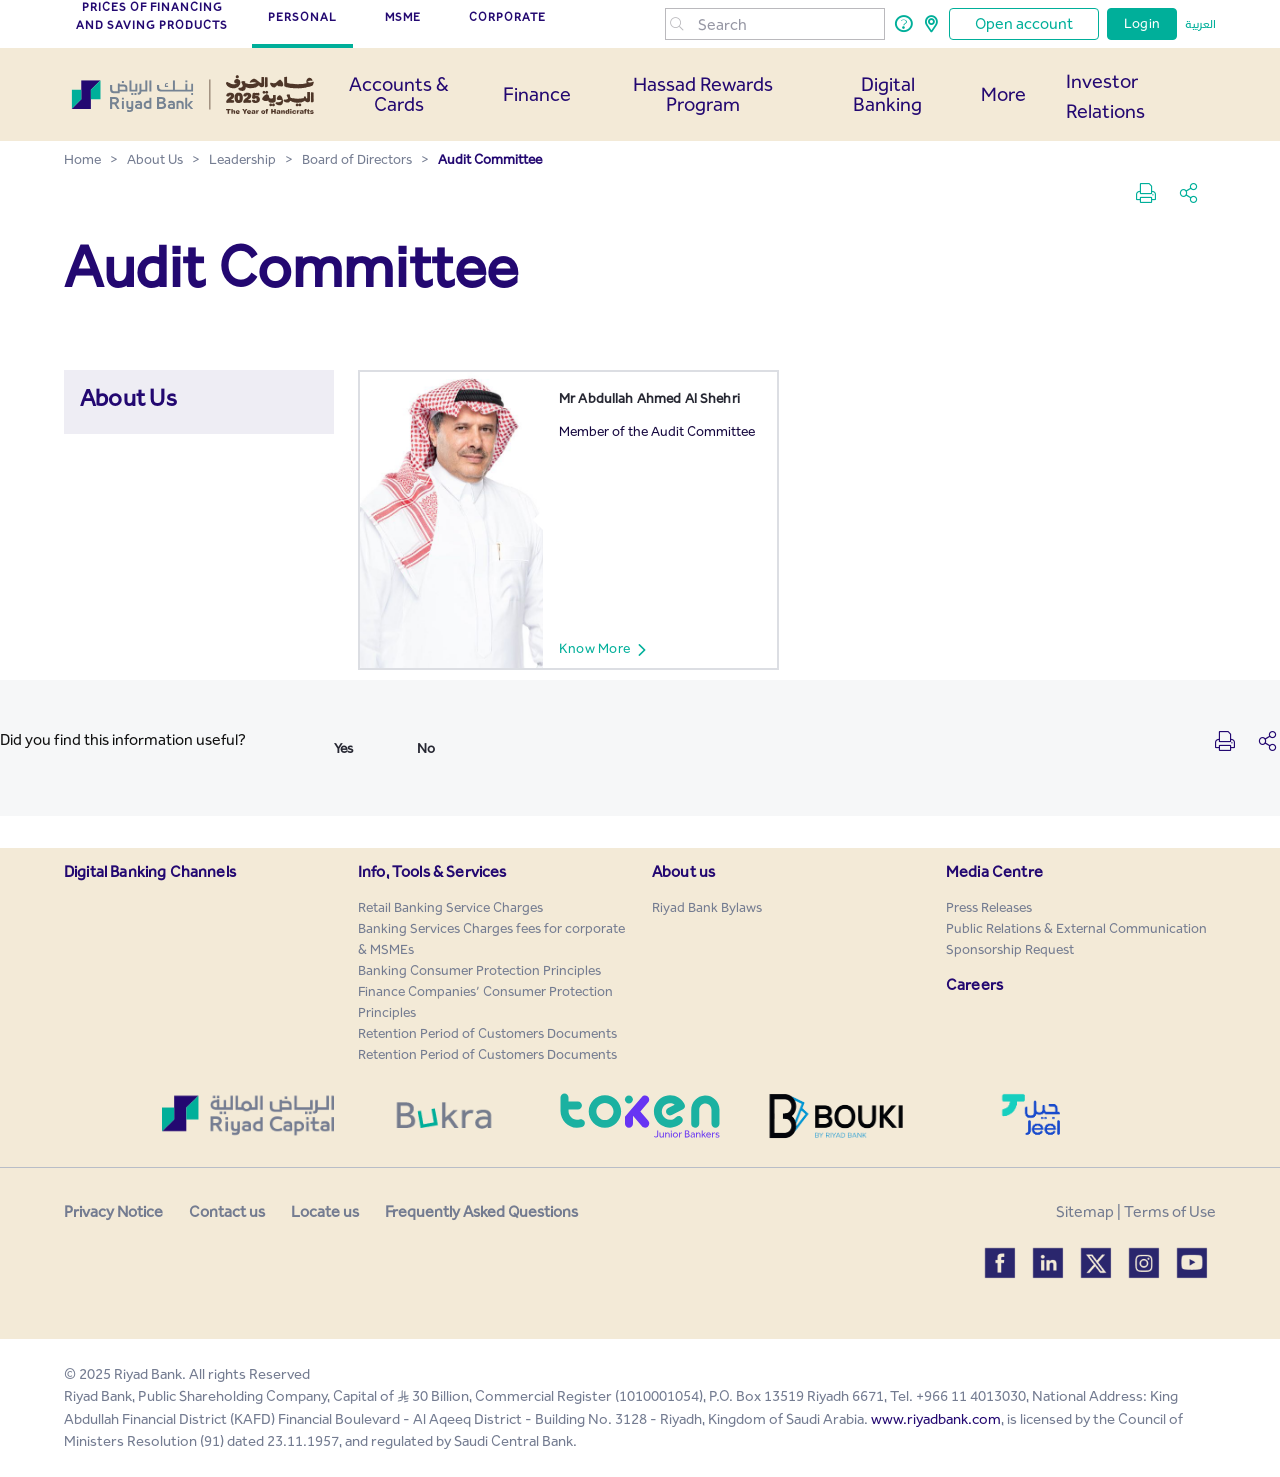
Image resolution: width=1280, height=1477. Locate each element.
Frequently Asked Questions (481, 1211)
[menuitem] (450, 907)
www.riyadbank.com (936, 1419)
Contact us (227, 1211)
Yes (343, 748)
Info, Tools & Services (432, 871)
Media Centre (994, 871)
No (426, 748)
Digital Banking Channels (150, 871)
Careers (974, 984)
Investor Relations (1105, 96)
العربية (1200, 24)
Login (1142, 23)
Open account (1024, 23)
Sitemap (1085, 1211)
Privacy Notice (113, 1211)
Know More (611, 649)
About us (683, 871)
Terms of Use (1170, 1211)
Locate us (325, 1211)
